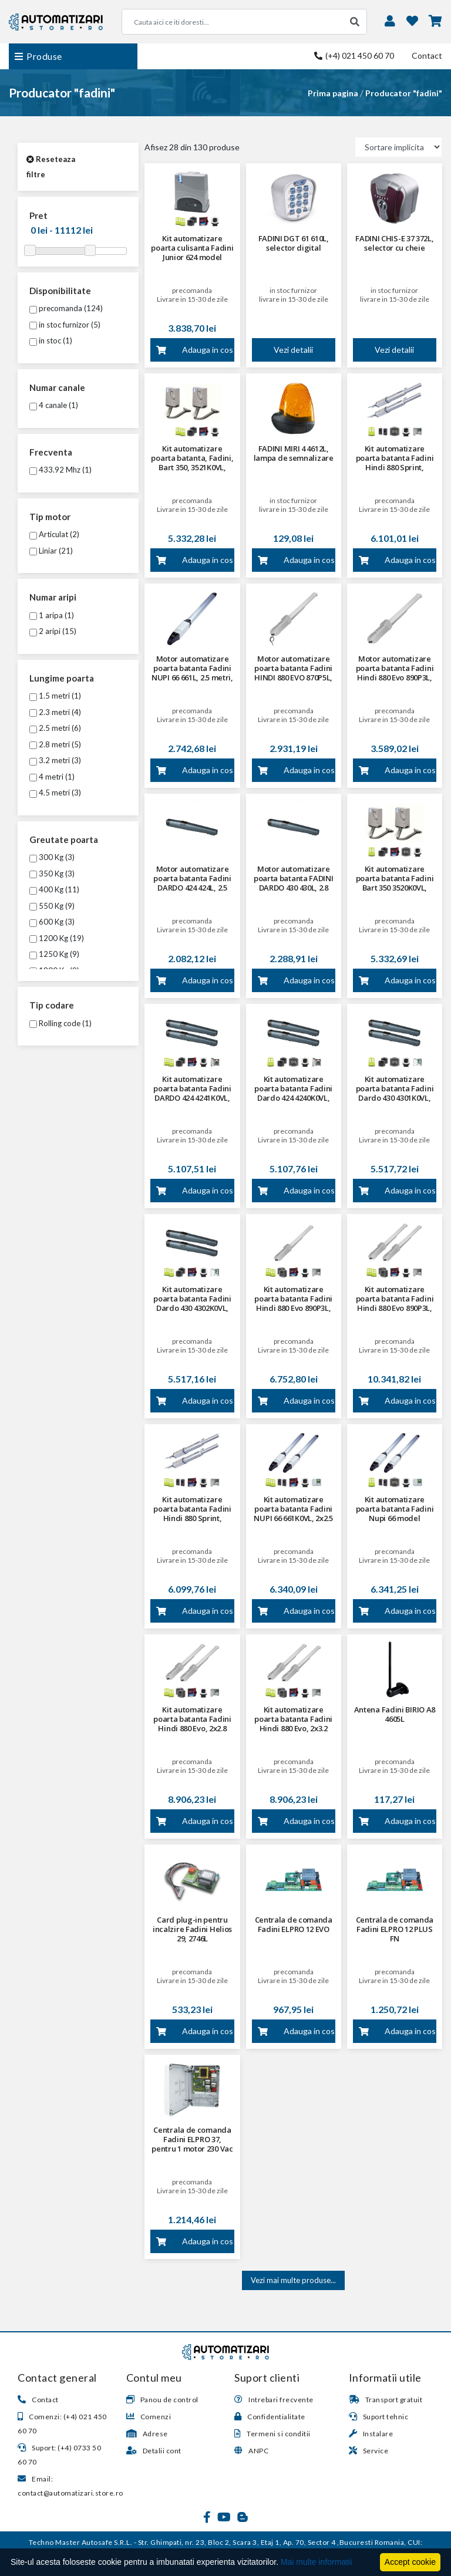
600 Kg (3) (52, 921)
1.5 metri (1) (55, 695)
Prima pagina (333, 93)
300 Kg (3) (52, 857)
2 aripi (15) (52, 631)
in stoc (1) (50, 340)
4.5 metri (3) (55, 792)
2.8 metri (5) (55, 744)
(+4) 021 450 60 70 (354, 55)
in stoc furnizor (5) (64, 324)
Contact (427, 55)
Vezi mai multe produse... (293, 2280)
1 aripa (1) (51, 615)
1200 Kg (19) (56, 938)
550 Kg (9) (52, 906)
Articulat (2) (54, 534)
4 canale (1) (53, 405)
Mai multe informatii (316, 2562)
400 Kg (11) (54, 889)
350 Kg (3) (52, 873)
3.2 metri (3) (55, 760)
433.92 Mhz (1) (60, 469)
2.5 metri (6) (55, 728)
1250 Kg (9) (54, 954)
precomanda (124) (66, 308)
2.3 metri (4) (55, 712)
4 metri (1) (52, 776)
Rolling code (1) (60, 1023)
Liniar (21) (51, 550)
